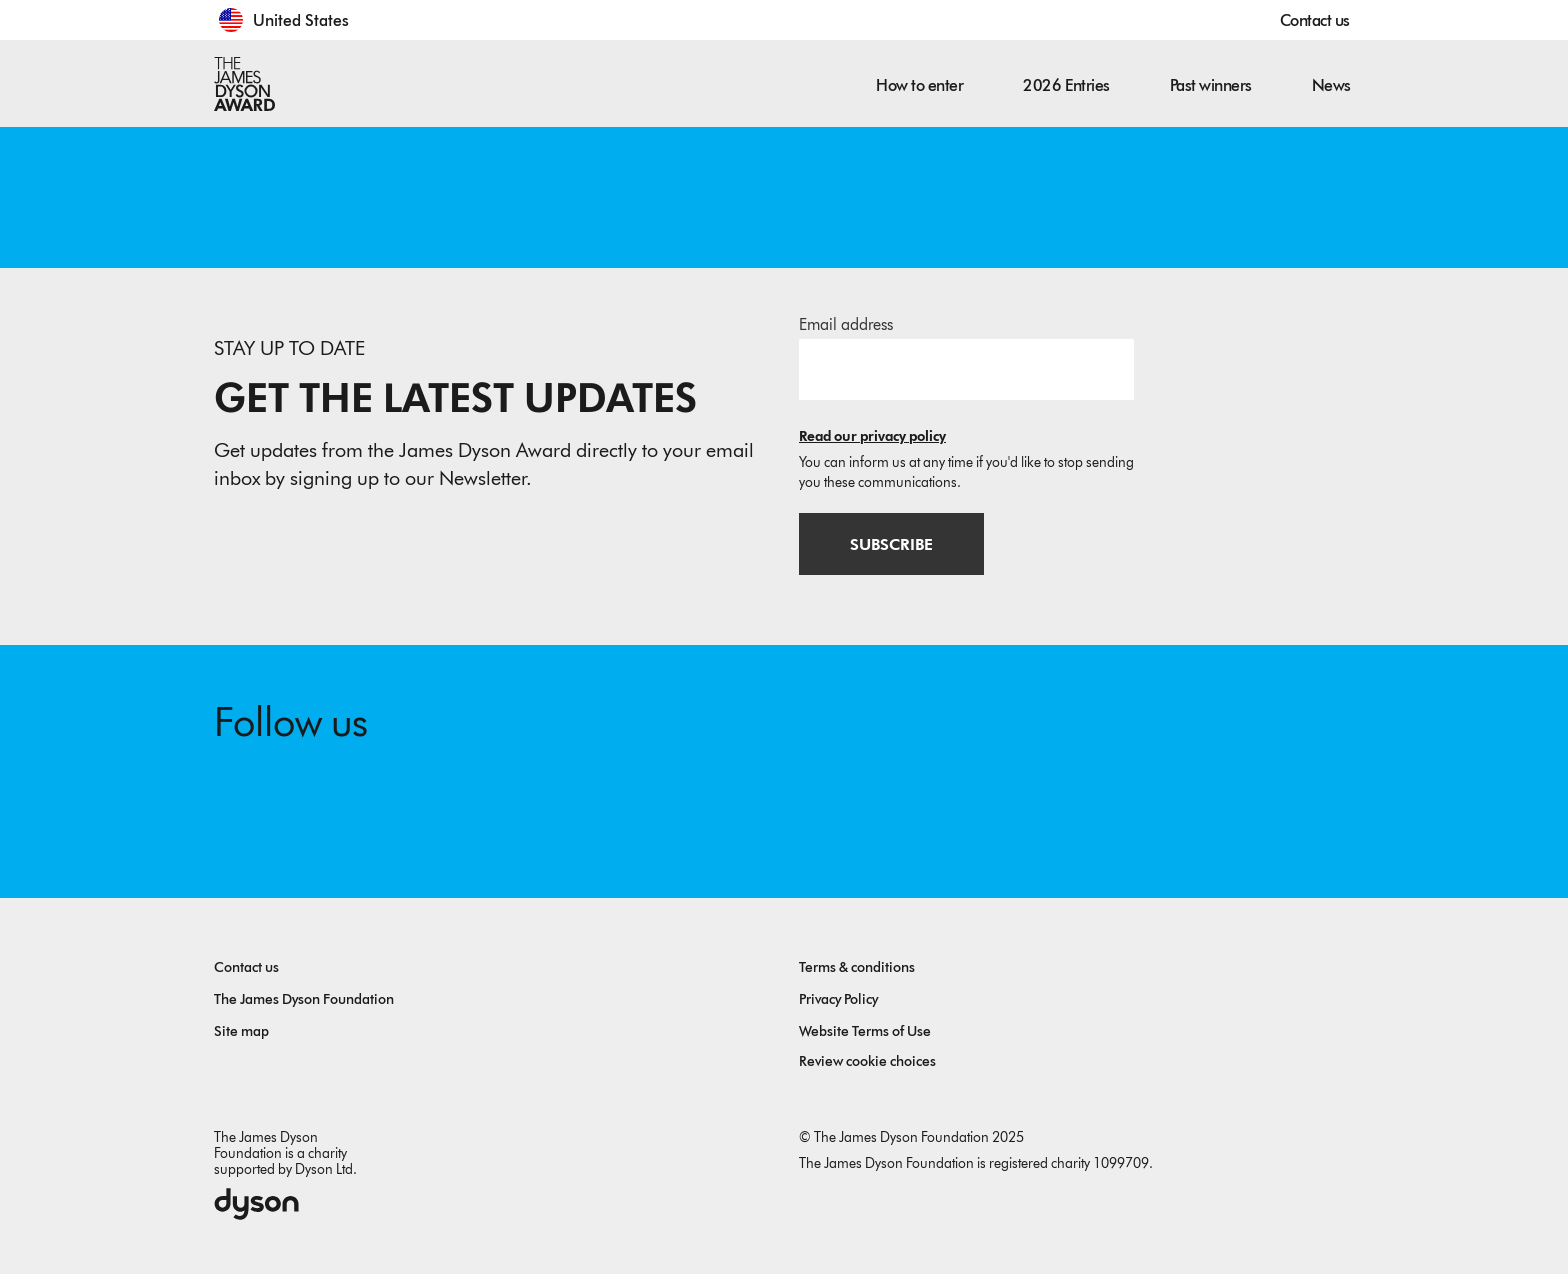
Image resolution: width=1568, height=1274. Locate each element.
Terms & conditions (857, 967)
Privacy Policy (838, 999)
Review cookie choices (867, 1061)
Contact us (1315, 20)
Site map (241, 1031)
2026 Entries (1066, 85)
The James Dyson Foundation (304, 999)
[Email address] (966, 369)
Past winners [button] (1211, 85)
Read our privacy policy (872, 436)
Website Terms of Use (865, 1031)
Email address (846, 324)
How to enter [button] (919, 85)
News (1331, 85)
